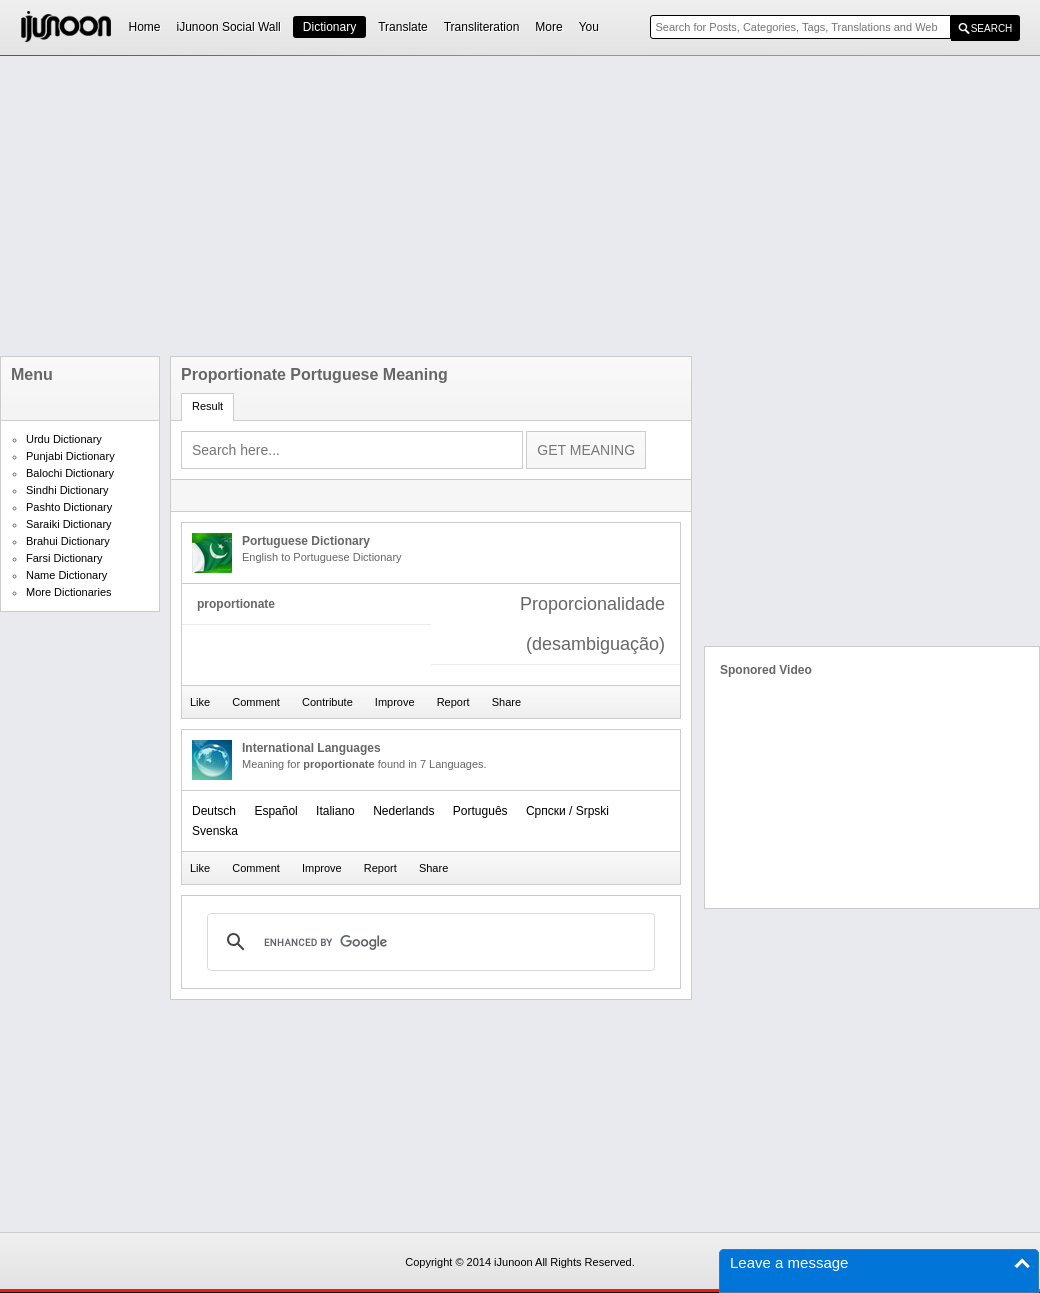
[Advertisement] (376, 206)
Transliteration (482, 27)
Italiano (335, 811)
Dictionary (329, 27)
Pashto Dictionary (69, 507)
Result (207, 406)
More (548, 27)
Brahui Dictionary (68, 541)
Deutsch (214, 811)
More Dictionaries (69, 592)
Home (145, 27)
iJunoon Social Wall (229, 27)
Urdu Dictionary (64, 439)
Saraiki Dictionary (69, 524)
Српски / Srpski (567, 811)
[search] (428, 942)
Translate (403, 27)
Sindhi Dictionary (67, 490)
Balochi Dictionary (70, 473)
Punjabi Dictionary (70, 456)
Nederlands (403, 811)
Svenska (215, 831)
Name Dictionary (66, 575)
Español (275, 811)
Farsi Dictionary (64, 558)
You (589, 27)
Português (480, 811)
